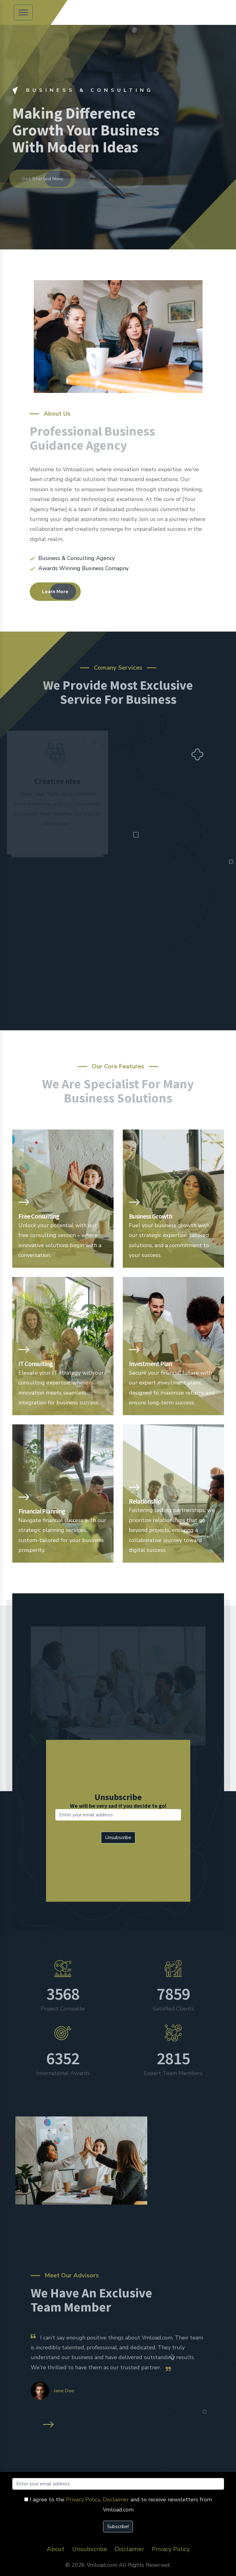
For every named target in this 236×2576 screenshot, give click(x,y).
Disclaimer (116, 2499)
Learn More (55, 591)
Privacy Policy (83, 2499)
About (55, 2549)
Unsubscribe (89, 2549)
